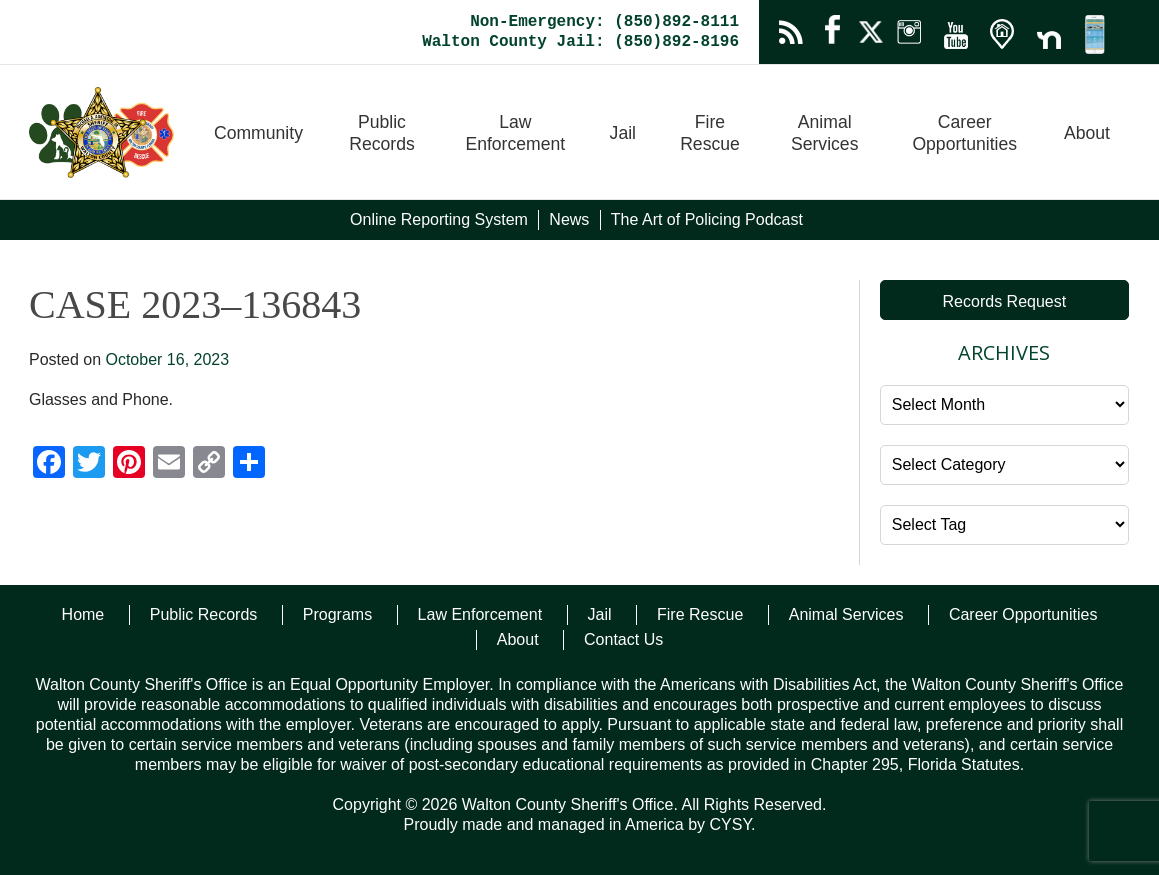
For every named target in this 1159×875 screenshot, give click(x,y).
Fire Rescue (710, 133)
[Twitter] (89, 464)
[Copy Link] (209, 464)
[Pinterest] (129, 464)
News (569, 219)
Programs (337, 614)
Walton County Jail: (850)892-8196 (580, 42)
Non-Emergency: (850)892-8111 (604, 22)
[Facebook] (49, 464)
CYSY (730, 824)
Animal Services (824, 133)
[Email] (169, 464)
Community (258, 133)
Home (83, 614)
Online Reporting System (439, 219)
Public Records (382, 133)
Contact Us (623, 639)
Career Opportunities (964, 133)
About (1087, 133)
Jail (623, 133)
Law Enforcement (515, 133)
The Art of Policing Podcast (707, 219)
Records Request (1005, 301)
